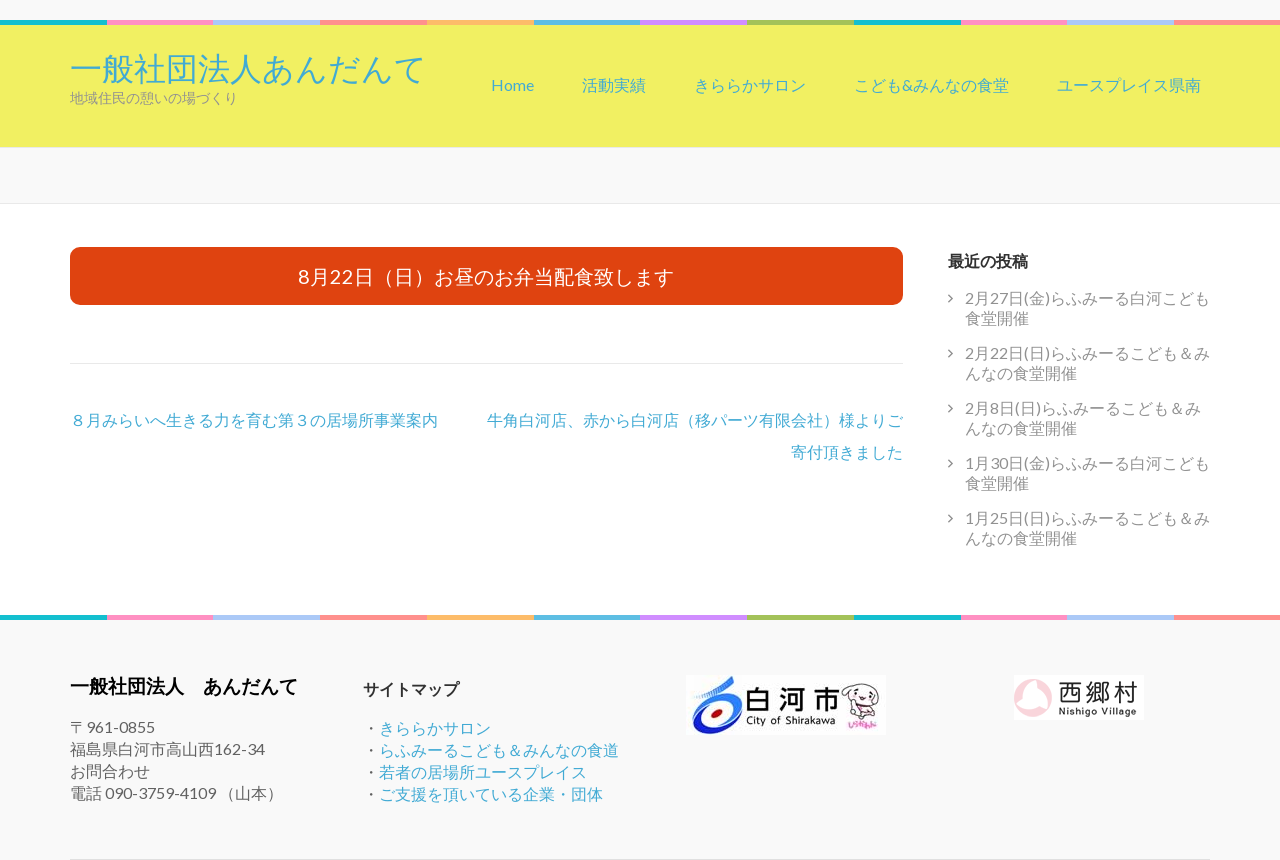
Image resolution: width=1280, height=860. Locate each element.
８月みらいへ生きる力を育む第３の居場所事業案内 (254, 419)
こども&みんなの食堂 (931, 84)
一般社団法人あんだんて (248, 66)
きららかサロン (750, 84)
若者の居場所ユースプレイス (483, 771)
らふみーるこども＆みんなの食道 (499, 749)
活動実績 (614, 84)
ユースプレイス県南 (1129, 84)
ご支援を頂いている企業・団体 (491, 793)
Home (512, 84)
